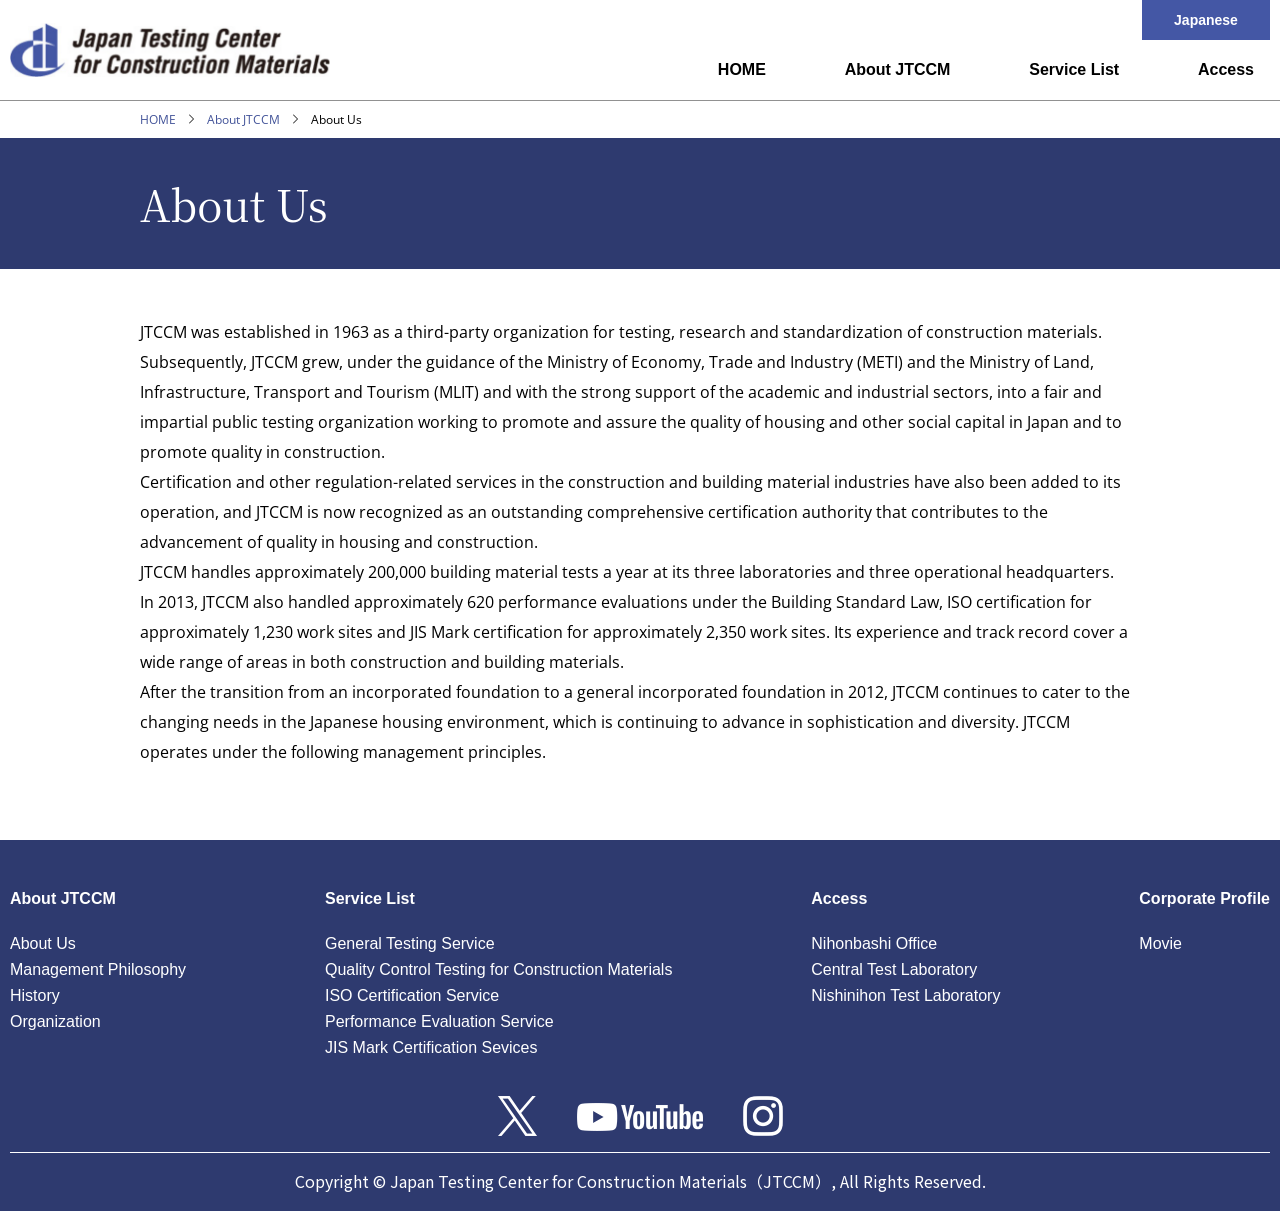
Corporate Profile (1204, 898)
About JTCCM (898, 69)
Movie (1160, 943)
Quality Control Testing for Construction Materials (498, 969)
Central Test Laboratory (894, 969)
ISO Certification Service (412, 995)
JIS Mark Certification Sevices (431, 1047)
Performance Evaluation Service (439, 1021)
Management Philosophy (98, 969)
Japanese (1206, 20)
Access (1226, 69)
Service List (1074, 69)
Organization (55, 1021)
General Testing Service (410, 943)
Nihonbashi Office (874, 943)
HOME (742, 69)
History (35, 995)
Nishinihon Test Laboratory (905, 995)
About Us (43, 943)
